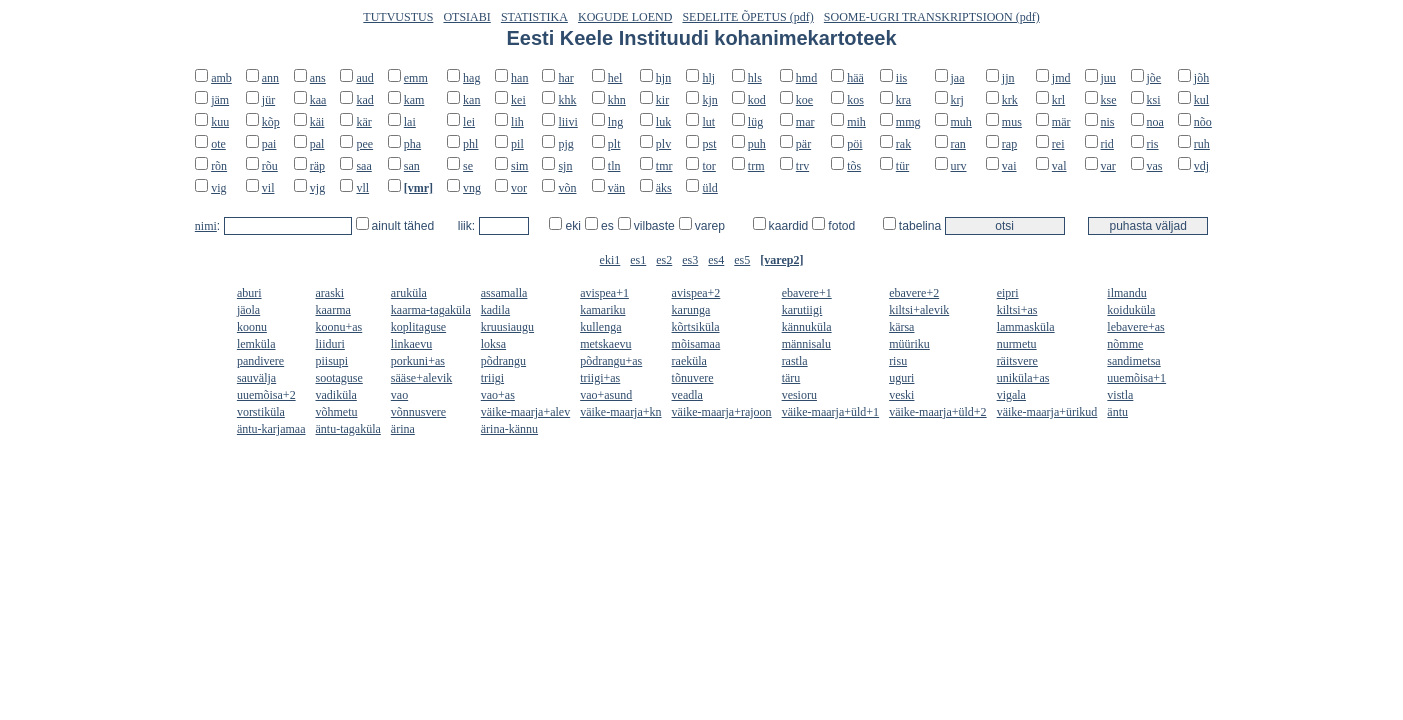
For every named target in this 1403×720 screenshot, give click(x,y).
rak (903, 144)
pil (517, 144)
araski (330, 293)
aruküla (409, 293)
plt (614, 144)
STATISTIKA (534, 17)
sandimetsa (1133, 361)
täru (791, 378)
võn (567, 188)
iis (901, 78)
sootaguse (339, 378)
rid (1107, 144)
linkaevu (411, 344)
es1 (638, 260)
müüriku (909, 344)
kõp (271, 122)
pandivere (260, 361)
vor (519, 188)
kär (363, 122)
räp (317, 166)
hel (615, 78)
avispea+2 (696, 293)
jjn (1008, 78)
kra (903, 100)
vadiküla (336, 395)
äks (664, 188)
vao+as (498, 395)
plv (663, 144)
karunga (691, 310)
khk (567, 100)
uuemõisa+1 (1136, 378)
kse (1109, 100)
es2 (664, 260)
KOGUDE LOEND (625, 17)
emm (416, 78)
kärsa (901, 327)
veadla (687, 395)
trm (756, 166)
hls (755, 78)
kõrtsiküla (696, 327)
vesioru (799, 395)
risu (898, 361)
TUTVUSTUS (398, 17)
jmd (1061, 78)
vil (268, 188)
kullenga (600, 327)
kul (1201, 100)
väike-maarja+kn (620, 412)
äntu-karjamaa (271, 429)
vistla (1120, 395)
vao (399, 395)
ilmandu (1126, 293)
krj (957, 100)
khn (617, 100)
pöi (854, 144)
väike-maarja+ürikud (1047, 412)
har (565, 78)
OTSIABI (466, 17)
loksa (493, 344)
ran (958, 144)
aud (364, 78)
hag (471, 78)
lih (517, 122)
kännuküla (807, 327)
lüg (755, 122)
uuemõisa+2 (266, 395)
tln (614, 166)
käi (317, 122)
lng (615, 122)
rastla (795, 361)
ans (318, 78)
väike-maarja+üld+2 (938, 412)
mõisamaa (696, 344)
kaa (318, 100)
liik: (468, 226)
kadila (495, 310)
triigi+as (600, 378)
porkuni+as (418, 361)
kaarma (333, 310)
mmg (908, 122)
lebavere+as (1135, 327)
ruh (1202, 144)
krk (1010, 100)
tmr (664, 166)
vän (616, 188)
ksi (1154, 100)
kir (662, 100)
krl (1058, 100)
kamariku (602, 310)
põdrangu (503, 361)
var (1108, 166)
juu (1108, 78)
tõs (854, 166)
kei (518, 100)
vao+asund (606, 395)
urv (959, 166)
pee (364, 144)
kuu (220, 122)
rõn (219, 166)
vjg (317, 188)
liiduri (330, 344)
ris (1153, 144)
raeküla (689, 361)
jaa (958, 78)
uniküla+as (1023, 378)
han (519, 78)
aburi (249, 293)
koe (804, 100)
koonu (252, 327)
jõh (1201, 78)
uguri (901, 378)
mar (805, 122)
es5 (742, 260)
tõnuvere (693, 378)
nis (1108, 122)
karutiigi (802, 310)
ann (270, 78)
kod (757, 100)
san (412, 166)
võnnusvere (418, 412)
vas (1155, 166)
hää (855, 78)
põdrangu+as (611, 361)
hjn (663, 78)
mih (856, 122)
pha (412, 144)
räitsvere (1017, 361)
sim (519, 166)
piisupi (332, 361)
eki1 (610, 260)
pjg (565, 144)
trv (802, 166)
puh (757, 144)
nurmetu (1017, 344)
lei (469, 122)
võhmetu (337, 412)
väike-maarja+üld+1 (831, 412)
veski (901, 395)
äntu (1117, 412)
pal (317, 144)
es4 (716, 260)
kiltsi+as (1017, 310)
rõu (270, 166)
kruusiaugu (507, 327)
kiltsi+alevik (919, 310)
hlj (708, 78)
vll (362, 188)
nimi (206, 226)
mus (1012, 122)
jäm (220, 100)
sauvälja (256, 378)
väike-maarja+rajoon (722, 412)
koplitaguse (418, 327)
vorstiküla (261, 412)
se (468, 166)
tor (708, 166)
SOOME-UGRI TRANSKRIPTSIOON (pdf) (932, 17)
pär (803, 144)
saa (363, 166)
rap (1009, 144)
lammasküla (1026, 327)
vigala (1011, 395)
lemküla (256, 344)
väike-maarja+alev (525, 412)
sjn (565, 166)
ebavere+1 (807, 293)
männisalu (806, 344)
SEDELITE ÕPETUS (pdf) (747, 17)
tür (902, 166)
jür (268, 100)
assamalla (504, 293)
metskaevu (605, 344)
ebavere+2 (914, 293)
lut (708, 122)
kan (471, 100)
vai (1009, 166)
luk (663, 122)
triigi (492, 378)
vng (472, 188)
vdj (1201, 166)
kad (364, 100)
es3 (690, 260)
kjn (709, 100)
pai (269, 144)
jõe (1154, 78)
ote (218, 144)
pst (709, 144)
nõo (1203, 122)
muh (961, 122)
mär (1061, 122)
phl (470, 144)
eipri (1008, 293)
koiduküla (1131, 310)
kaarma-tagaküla (431, 310)
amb (221, 78)
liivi (567, 122)
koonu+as (339, 327)
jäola (248, 310)
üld (709, 188)
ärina (403, 429)
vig (218, 188)
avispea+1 (604, 293)
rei (1058, 144)
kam (414, 100)
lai (410, 122)
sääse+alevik (421, 378)
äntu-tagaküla (348, 429)
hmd (806, 78)
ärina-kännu (509, 429)
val (1059, 166)
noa (1155, 122)
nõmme (1125, 344)
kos (855, 100)
